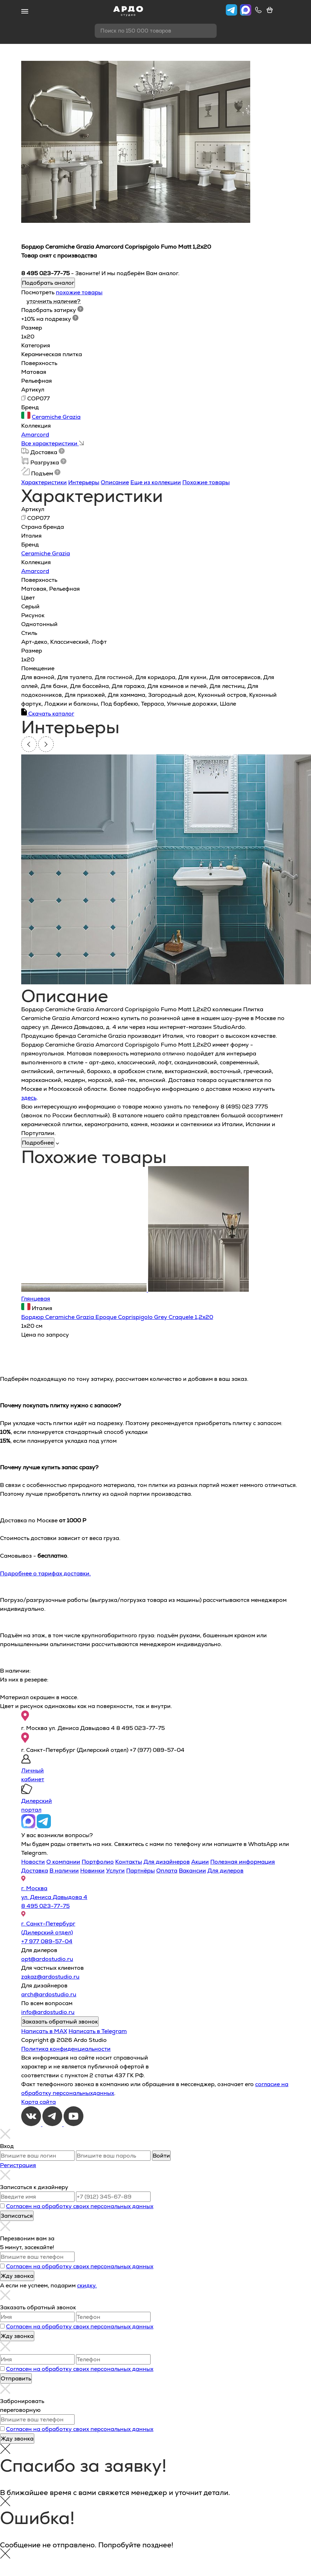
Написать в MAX (44, 2031)
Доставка (34, 1870)
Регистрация (18, 2165)
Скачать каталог (47, 713)
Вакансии (192, 1870)
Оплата (166, 1870)
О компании (63, 1861)
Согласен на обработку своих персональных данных (79, 2206)
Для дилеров (225, 1870)
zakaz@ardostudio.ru (50, 1976)
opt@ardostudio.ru (47, 1959)
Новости (33, 1861)
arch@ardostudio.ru (48, 1994)
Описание (115, 482)
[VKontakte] (31, 2124)
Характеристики (44, 482)
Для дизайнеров (166, 1861)
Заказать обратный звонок (60, 2021)
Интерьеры (83, 482)
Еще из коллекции (155, 482)
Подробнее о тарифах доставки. (45, 1573)
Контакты (128, 1861)
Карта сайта (38, 2102)
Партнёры (140, 1870)
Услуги (115, 1870)
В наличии (64, 1870)
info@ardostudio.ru (48, 2012)
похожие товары (79, 292)
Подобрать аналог (48, 282)
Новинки (92, 1870)
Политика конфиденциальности (66, 2049)
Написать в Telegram (98, 2031)
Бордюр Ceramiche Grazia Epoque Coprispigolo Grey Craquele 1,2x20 (117, 1317)
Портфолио (98, 1861)
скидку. (87, 2285)
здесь (28, 1097)
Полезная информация (242, 1861)
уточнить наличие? (54, 301)
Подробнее (38, 1142)
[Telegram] (53, 2124)
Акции (200, 1861)
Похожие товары (206, 482)
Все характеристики (52, 443)
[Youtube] (73, 2124)
